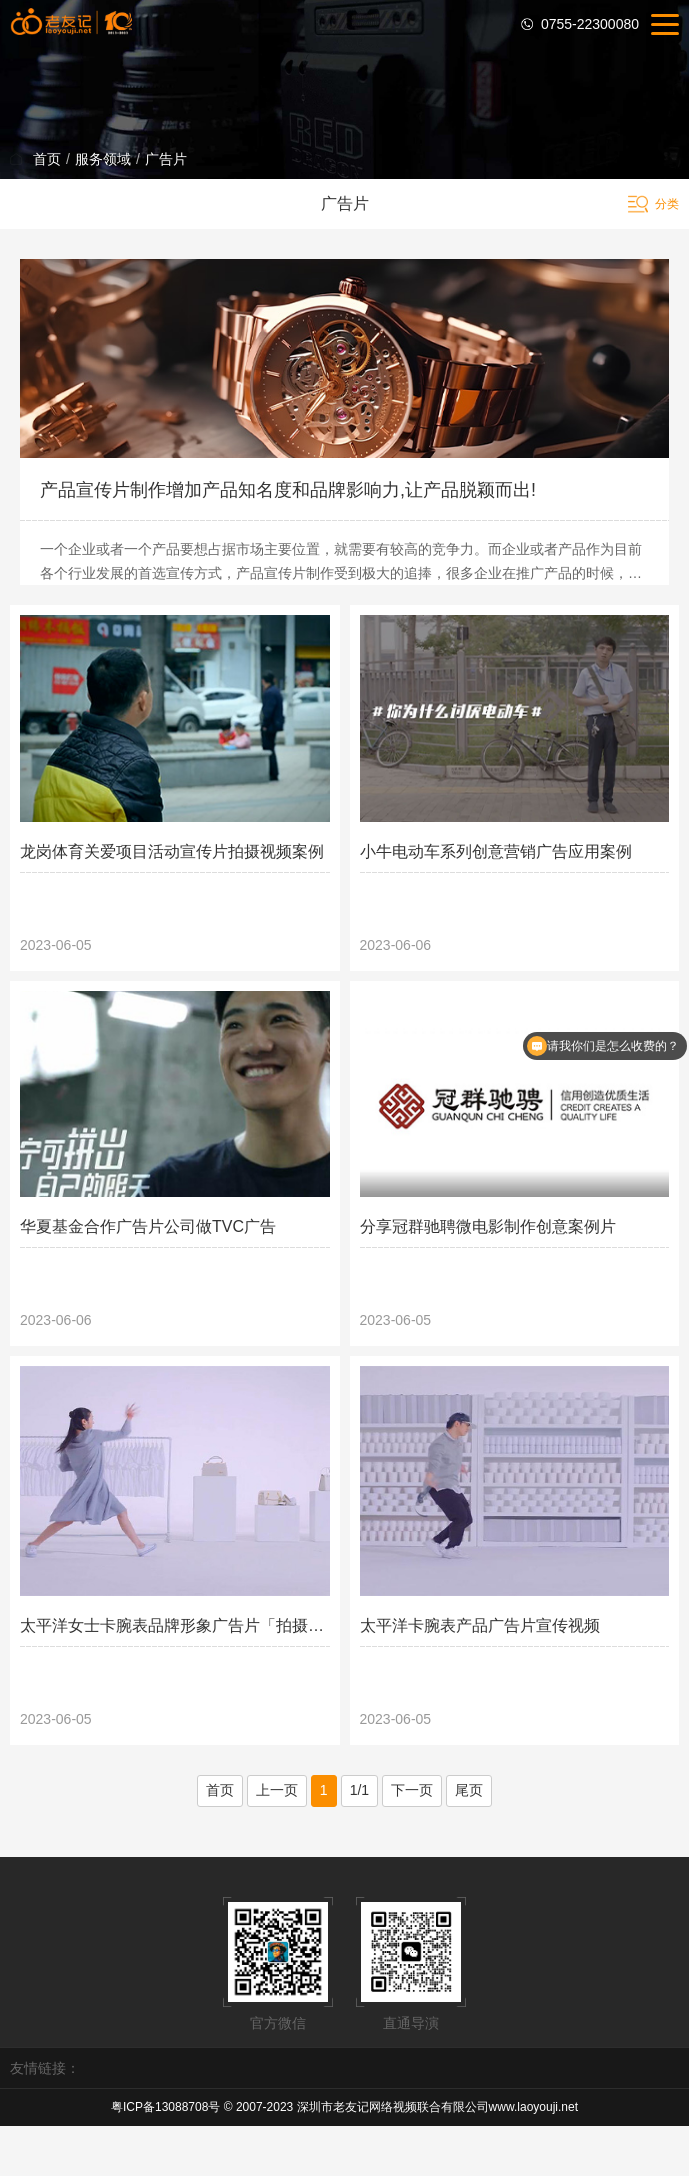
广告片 (166, 159)
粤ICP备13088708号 (165, 2107)
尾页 (469, 1790)
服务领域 (103, 159)
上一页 (277, 1790)
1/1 (359, 1790)
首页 (47, 159)
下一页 (412, 1790)
